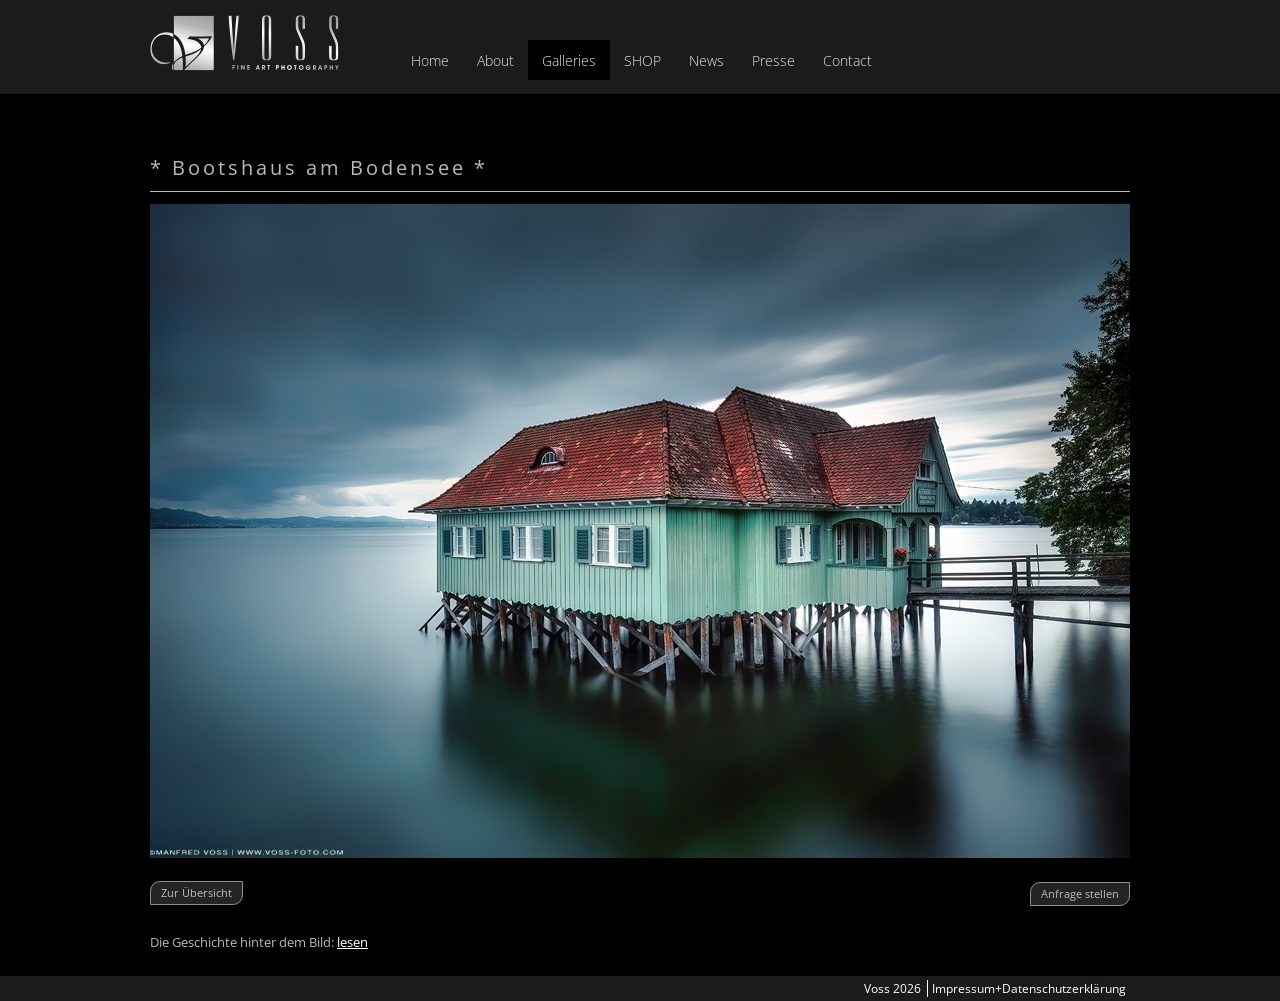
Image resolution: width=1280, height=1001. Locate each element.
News (706, 60)
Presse (773, 60)
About (495, 60)
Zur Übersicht (196, 892)
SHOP (642, 60)
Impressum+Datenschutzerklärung (1029, 988)
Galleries (569, 60)
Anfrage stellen (1080, 893)
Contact (847, 60)
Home (430, 60)
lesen (352, 942)
